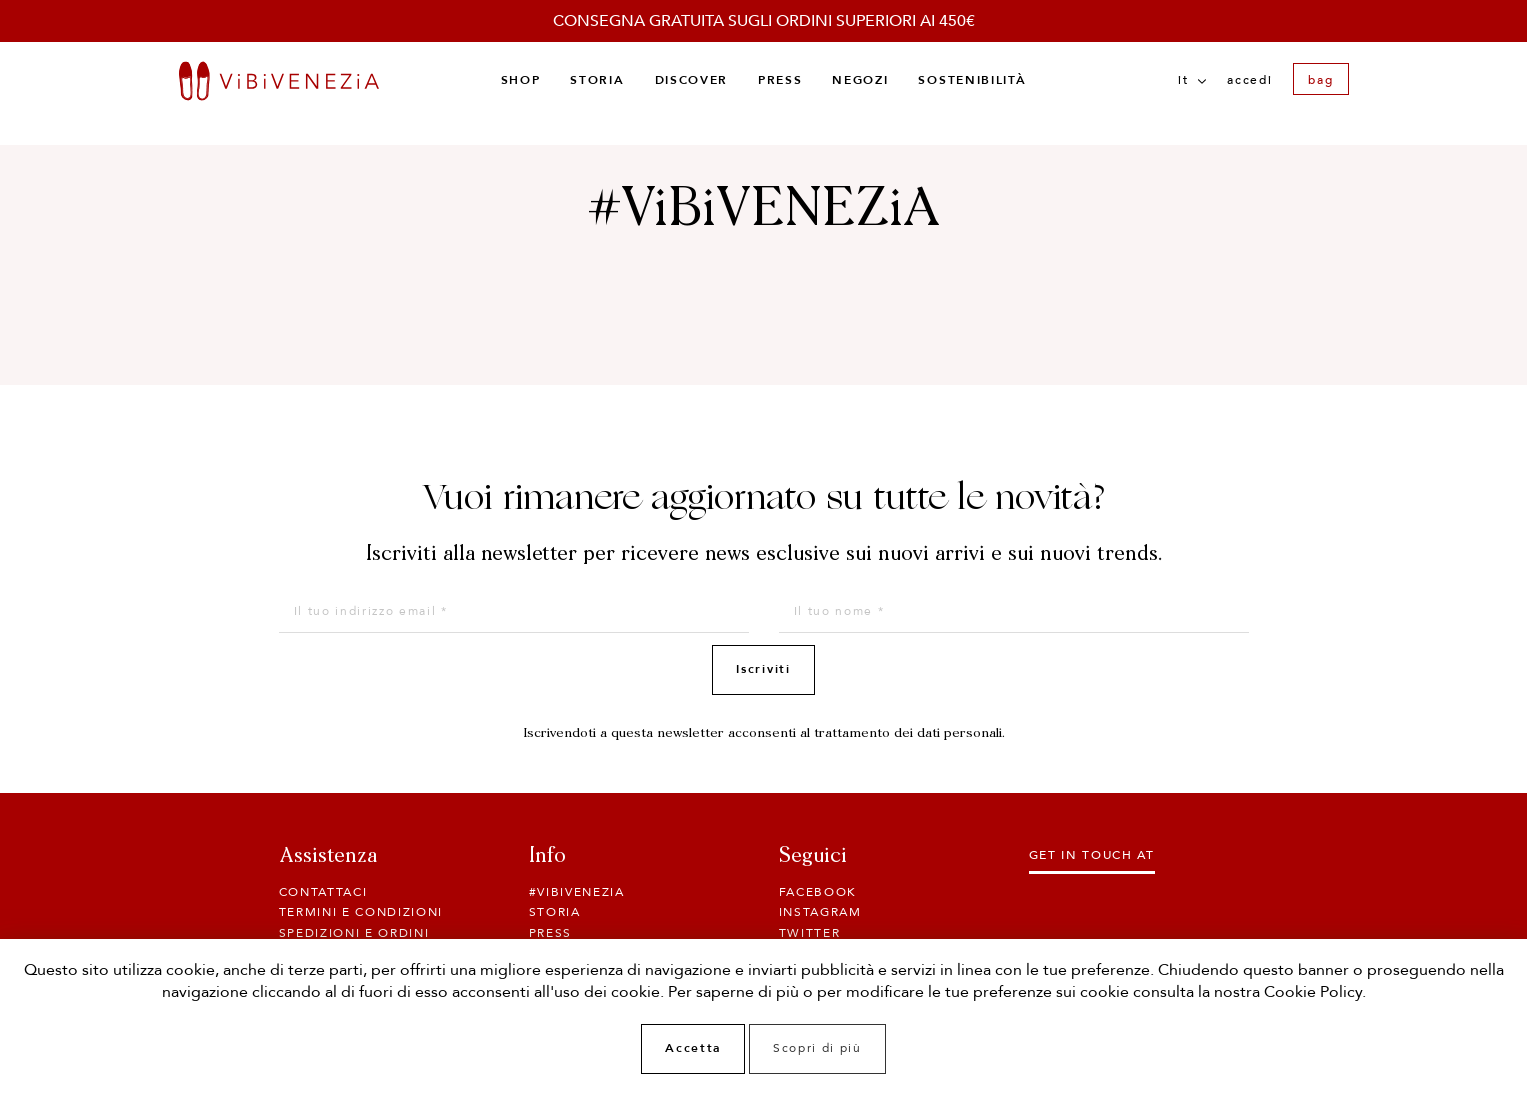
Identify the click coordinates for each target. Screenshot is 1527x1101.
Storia (597, 80)
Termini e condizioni (361, 912)
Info (547, 857)
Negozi (860, 80)
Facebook (818, 892)
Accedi (1249, 80)
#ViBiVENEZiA (577, 892)
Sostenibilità (972, 80)
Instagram (820, 912)
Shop (521, 80)
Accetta (693, 1048)
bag (1320, 80)
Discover (691, 80)
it (1192, 80)
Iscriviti (763, 669)
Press (780, 80)
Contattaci (323, 892)
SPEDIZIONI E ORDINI (354, 933)
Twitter (810, 933)
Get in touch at (1092, 855)
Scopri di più (817, 1048)
